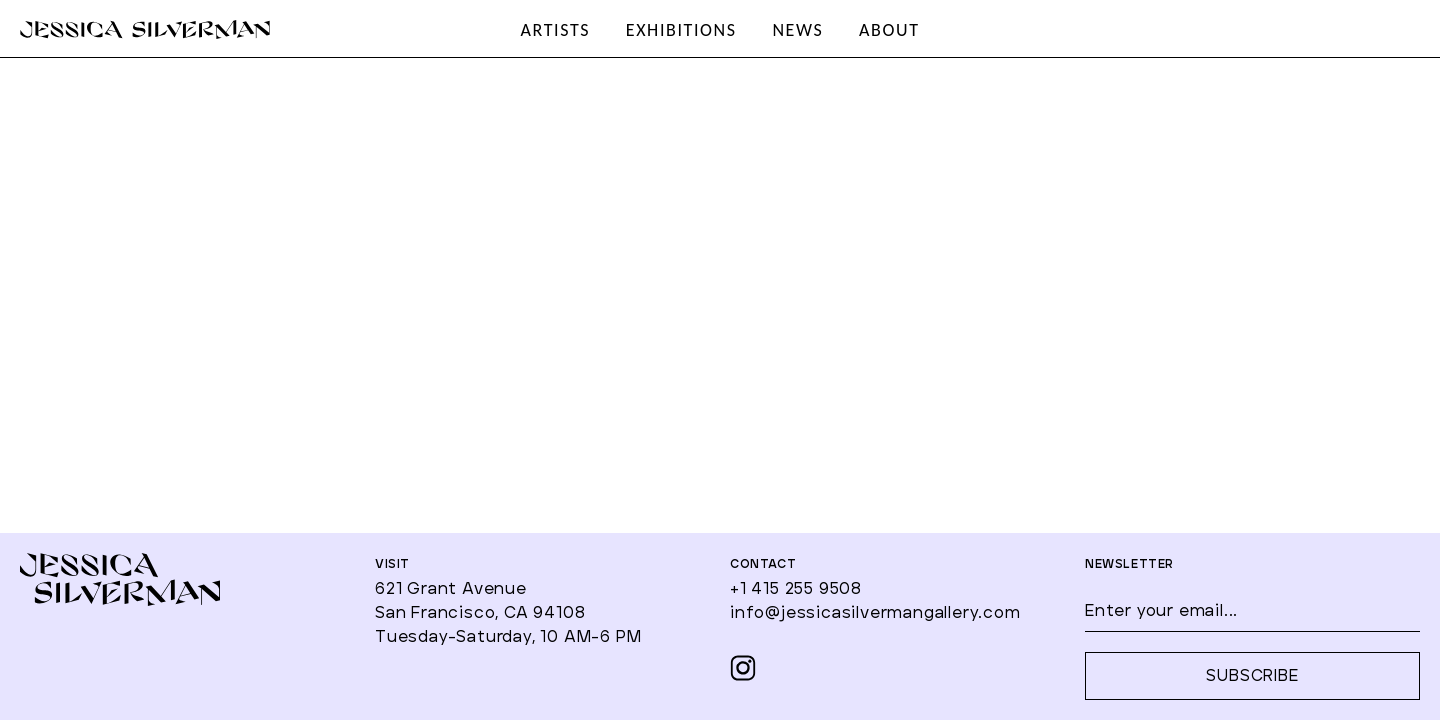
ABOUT (889, 30)
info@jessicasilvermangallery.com (875, 613)
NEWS (797, 30)
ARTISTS (555, 30)
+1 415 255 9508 (796, 589)
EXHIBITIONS (681, 30)
